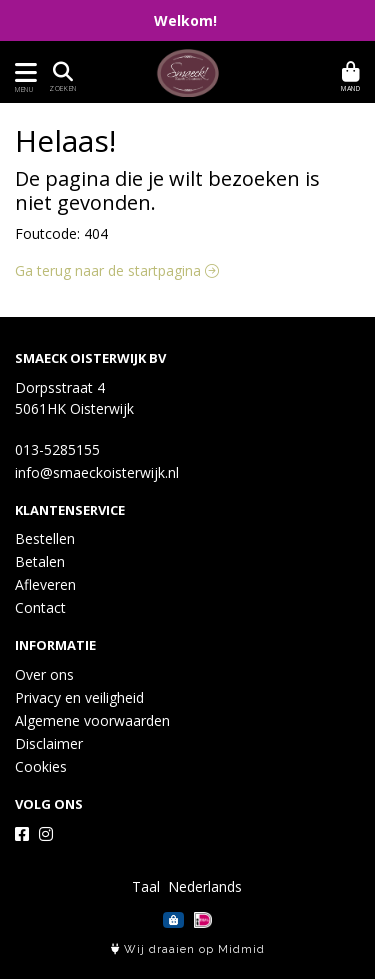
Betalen (40, 561)
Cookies (41, 766)
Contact (40, 607)
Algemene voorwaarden (92, 720)
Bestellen (45, 538)
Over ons (44, 674)
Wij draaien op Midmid (188, 949)
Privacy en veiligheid (79, 697)
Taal (146, 886)
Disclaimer (49, 743)
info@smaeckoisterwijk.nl (97, 472)
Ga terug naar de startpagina (117, 270)
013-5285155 (57, 449)
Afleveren (45, 584)
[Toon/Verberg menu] (22, 72)
